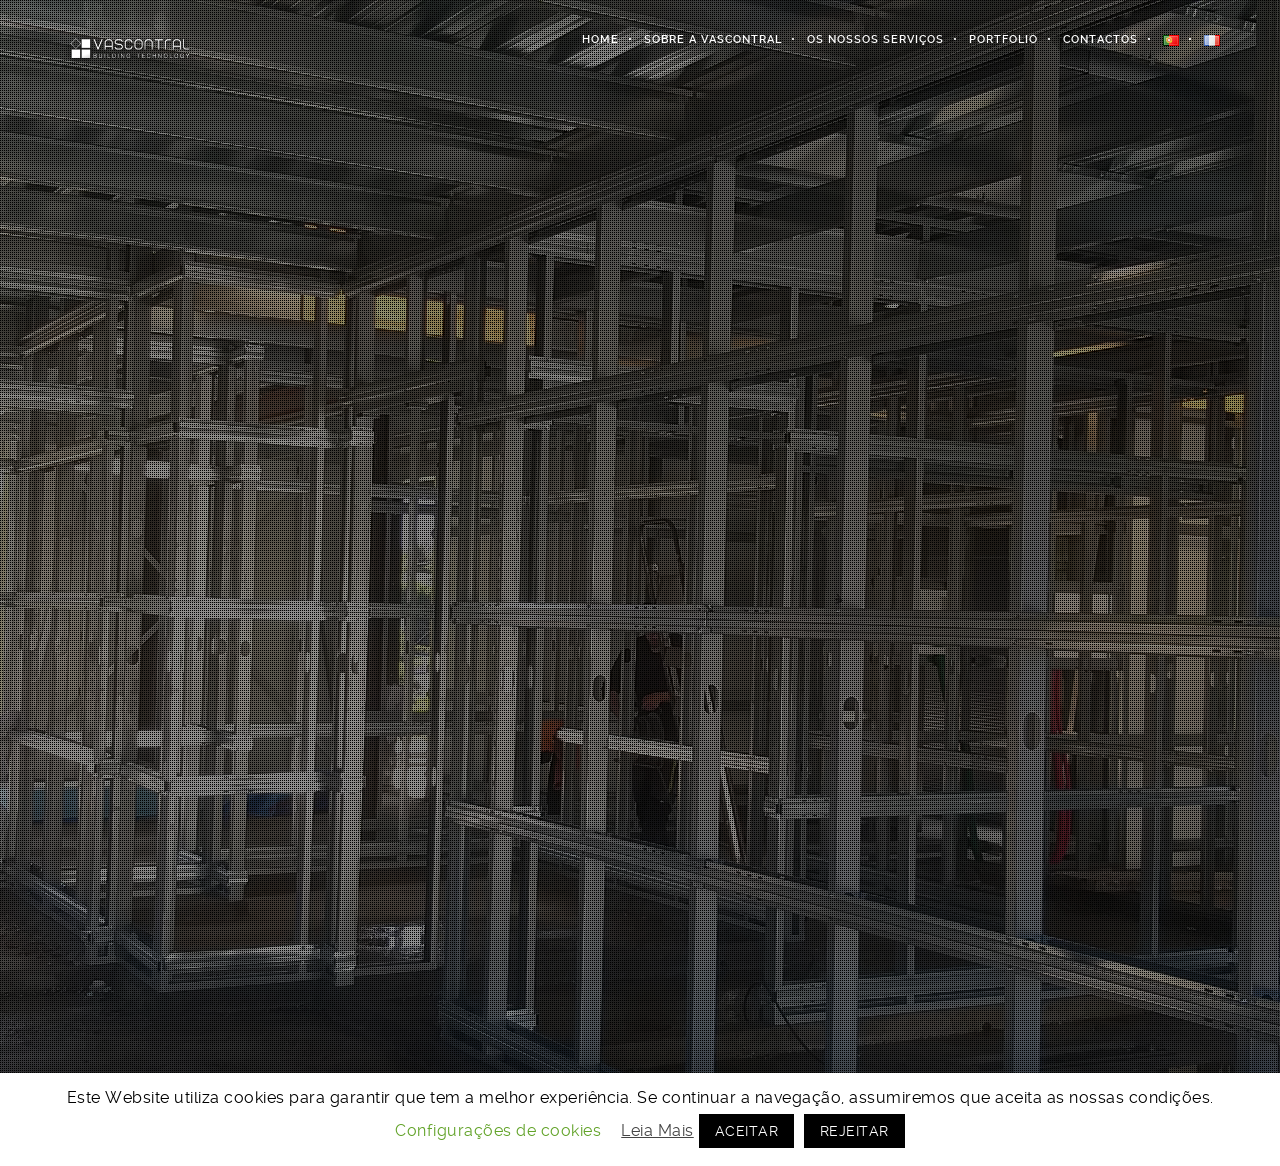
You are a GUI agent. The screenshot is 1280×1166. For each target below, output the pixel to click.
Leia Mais (657, 1130)
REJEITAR (854, 1131)
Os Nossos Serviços (875, 39)
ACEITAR (747, 1131)
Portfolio (1003, 39)
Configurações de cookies (498, 1130)
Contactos (1100, 39)
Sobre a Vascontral (713, 39)
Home (600, 39)
